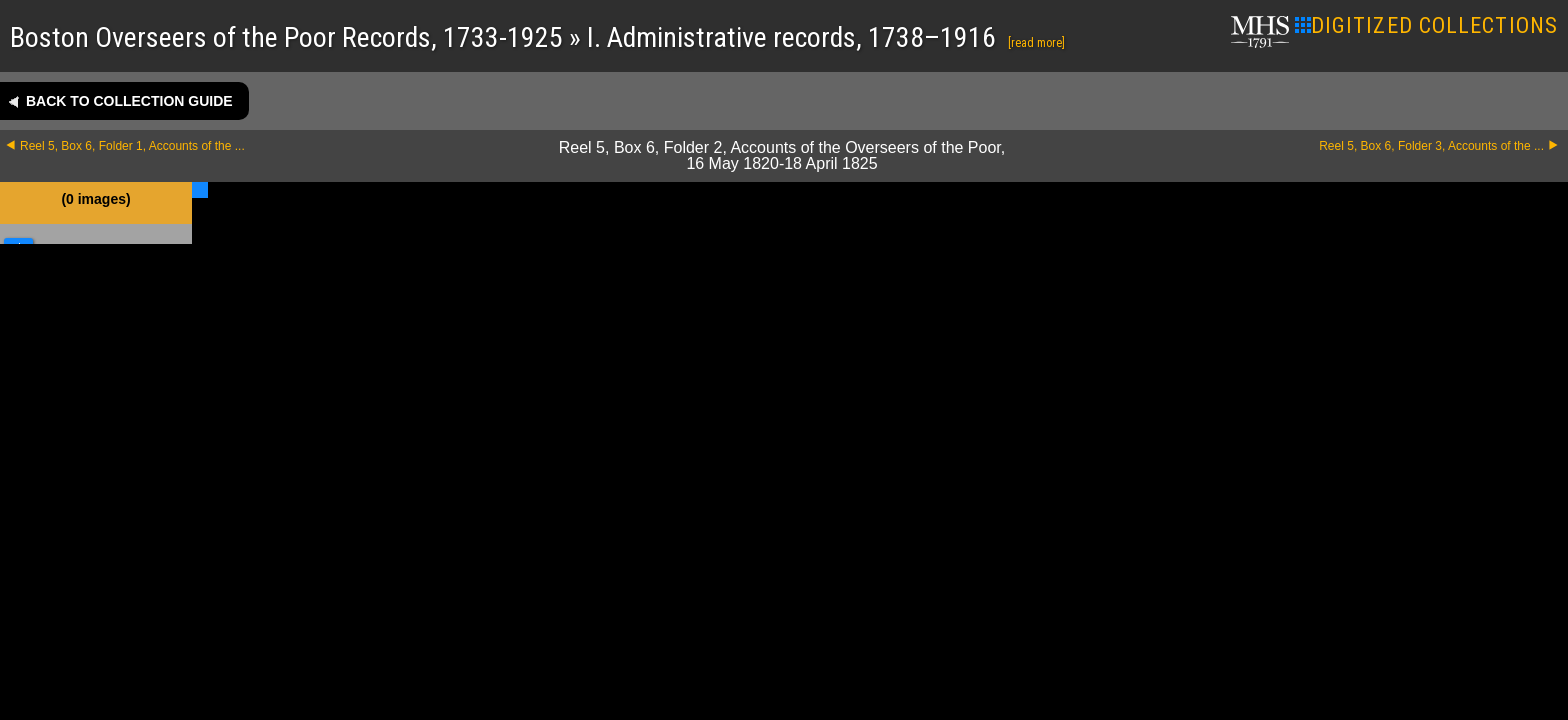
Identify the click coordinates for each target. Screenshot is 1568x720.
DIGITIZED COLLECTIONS (1426, 25)
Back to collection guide (129, 101)
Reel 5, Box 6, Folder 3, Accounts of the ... (1431, 146)
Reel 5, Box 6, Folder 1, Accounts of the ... (132, 146)
